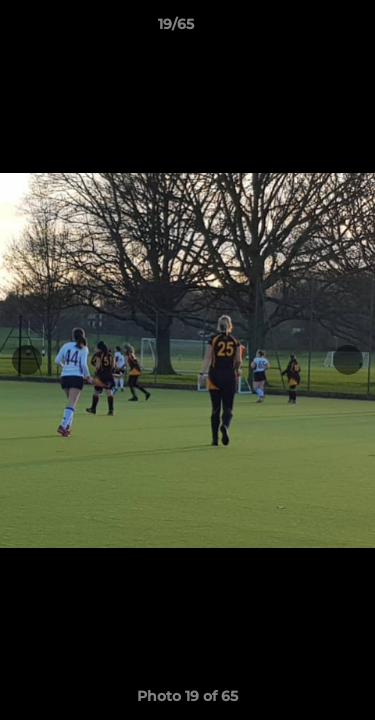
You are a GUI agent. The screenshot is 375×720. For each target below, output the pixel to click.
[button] (303, 29)
